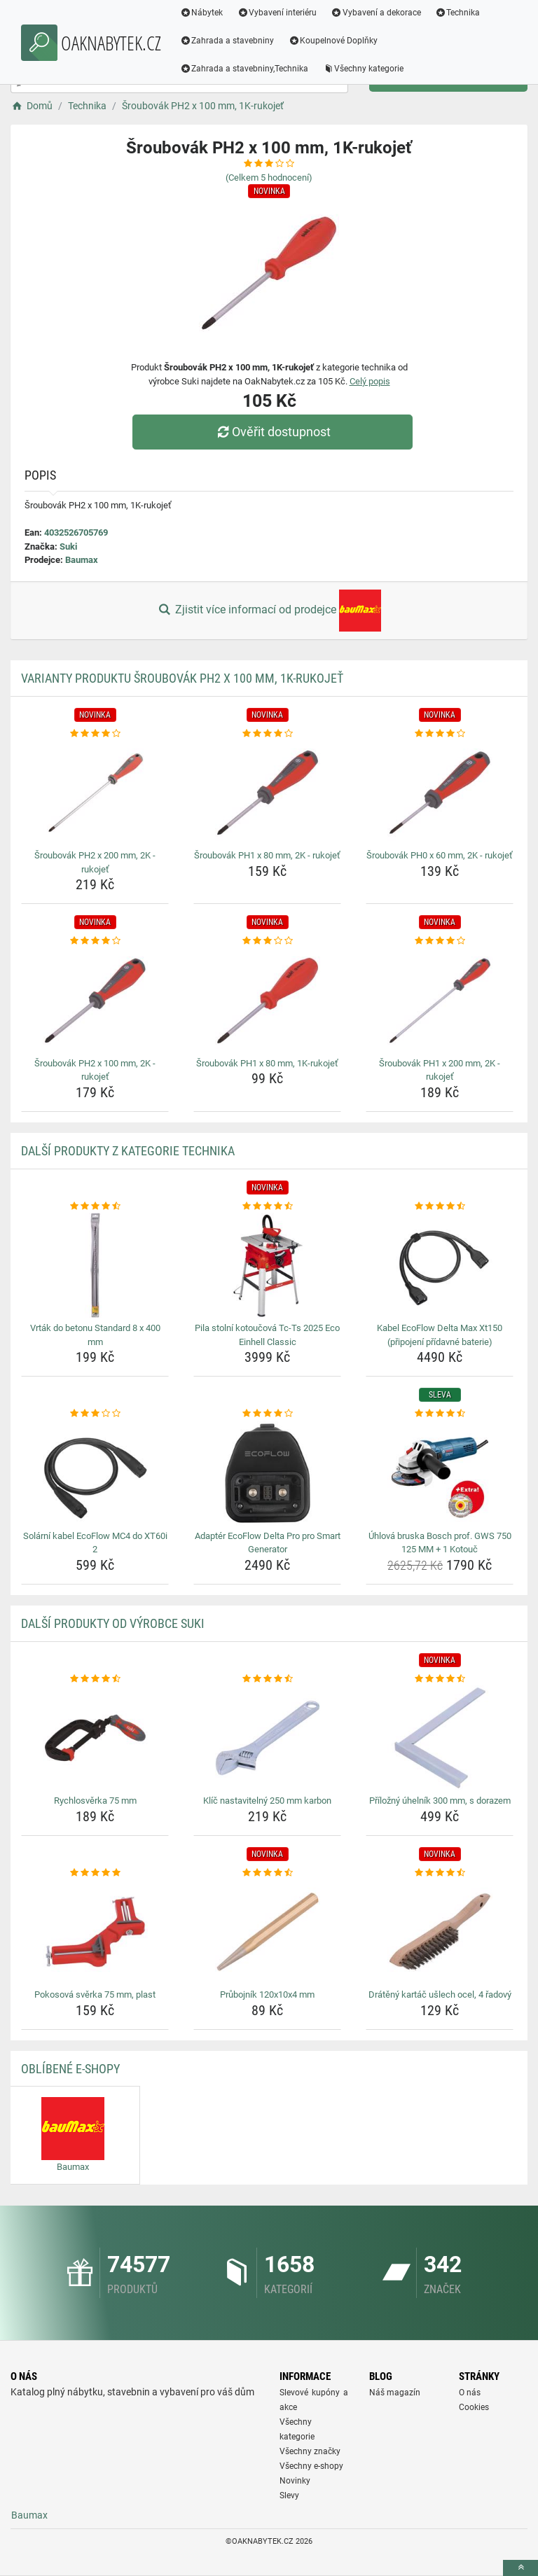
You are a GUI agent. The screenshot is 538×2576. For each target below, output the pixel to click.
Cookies (474, 2407)
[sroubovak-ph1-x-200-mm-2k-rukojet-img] (439, 1000)
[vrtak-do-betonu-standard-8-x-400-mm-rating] (95, 1206)
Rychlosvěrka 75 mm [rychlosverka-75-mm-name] (95, 1800)
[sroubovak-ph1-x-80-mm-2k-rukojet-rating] (267, 734)
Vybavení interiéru (277, 13)
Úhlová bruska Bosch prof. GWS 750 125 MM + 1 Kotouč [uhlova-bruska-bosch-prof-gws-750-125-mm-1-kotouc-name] (439, 1543)
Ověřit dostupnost (272, 431)
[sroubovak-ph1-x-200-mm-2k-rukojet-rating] (439, 941)
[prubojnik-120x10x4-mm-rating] (267, 1873)
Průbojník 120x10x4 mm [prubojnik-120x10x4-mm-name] (267, 1994)
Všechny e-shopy (311, 2466)
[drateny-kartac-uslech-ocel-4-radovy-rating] (439, 1873)
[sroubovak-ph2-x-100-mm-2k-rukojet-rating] (95, 941)
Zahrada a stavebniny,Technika (244, 69)
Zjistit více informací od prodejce (269, 611)
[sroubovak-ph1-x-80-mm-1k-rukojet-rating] (267, 941)
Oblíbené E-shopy (70, 2068)
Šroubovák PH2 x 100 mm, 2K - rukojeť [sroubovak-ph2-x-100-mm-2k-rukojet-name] (95, 1070)
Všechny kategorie (363, 69)
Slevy (289, 2495)
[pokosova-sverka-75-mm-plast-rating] (95, 1873)
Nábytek (201, 13)
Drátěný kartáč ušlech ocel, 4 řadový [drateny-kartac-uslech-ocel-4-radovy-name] (439, 1994)
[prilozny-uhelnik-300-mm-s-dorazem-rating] (439, 1679)
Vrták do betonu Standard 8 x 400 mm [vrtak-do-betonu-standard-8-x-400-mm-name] (95, 1335)
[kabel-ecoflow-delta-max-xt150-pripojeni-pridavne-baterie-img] (439, 1265)
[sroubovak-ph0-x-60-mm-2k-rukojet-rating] (439, 734)
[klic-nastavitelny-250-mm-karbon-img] (267, 1737)
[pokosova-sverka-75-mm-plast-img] (95, 1931)
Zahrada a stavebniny (227, 41)
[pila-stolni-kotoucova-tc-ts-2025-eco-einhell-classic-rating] (267, 1206)
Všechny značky (310, 2451)
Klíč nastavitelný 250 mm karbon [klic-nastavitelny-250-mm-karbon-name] (267, 1800)
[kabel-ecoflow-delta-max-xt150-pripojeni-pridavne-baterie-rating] (439, 1206)
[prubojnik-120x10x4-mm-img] (267, 1931)
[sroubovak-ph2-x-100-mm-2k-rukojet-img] (95, 1000)
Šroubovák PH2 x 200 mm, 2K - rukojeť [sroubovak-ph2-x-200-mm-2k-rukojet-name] (95, 862)
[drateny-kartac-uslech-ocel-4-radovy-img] (439, 1931)
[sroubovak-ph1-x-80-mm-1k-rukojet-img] (267, 1000)
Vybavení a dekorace (376, 13)
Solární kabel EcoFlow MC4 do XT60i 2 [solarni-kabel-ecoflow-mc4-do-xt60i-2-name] (95, 1543)
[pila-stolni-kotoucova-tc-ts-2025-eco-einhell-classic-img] (267, 1265)
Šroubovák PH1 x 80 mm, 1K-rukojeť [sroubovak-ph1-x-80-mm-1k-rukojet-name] (267, 1063)
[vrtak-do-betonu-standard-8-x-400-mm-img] (95, 1265)
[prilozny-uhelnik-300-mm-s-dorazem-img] (439, 1737)
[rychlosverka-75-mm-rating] (95, 1679)
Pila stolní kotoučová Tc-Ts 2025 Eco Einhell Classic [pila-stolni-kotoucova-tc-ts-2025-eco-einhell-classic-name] (267, 1335)
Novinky (295, 2481)
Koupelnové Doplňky (333, 41)
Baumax (81, 560)
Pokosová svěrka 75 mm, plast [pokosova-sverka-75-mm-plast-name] (95, 1994)
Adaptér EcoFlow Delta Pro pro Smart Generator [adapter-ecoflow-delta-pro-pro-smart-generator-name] (267, 1543)
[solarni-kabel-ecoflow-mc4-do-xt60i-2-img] (95, 1473)
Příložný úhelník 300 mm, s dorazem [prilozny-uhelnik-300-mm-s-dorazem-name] (440, 1800)
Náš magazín (394, 2392)
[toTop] (520, 2568)
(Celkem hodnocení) (269, 177)
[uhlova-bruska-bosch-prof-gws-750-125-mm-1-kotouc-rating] (439, 1414)
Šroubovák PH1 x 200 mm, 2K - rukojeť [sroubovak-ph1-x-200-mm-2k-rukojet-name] (439, 1070)
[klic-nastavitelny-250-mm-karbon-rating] (267, 1679)
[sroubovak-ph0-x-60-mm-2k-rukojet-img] (439, 792)
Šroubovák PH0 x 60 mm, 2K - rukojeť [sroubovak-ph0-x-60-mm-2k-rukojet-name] (439, 855)
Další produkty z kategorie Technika (128, 1150)
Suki (68, 546)
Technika (458, 13)
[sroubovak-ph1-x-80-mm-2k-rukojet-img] (267, 792)
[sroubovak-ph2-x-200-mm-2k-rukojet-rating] (95, 734)
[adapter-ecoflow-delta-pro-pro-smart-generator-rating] (267, 1414)
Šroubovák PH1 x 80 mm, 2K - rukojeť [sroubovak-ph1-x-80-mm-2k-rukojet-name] (267, 855)
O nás (470, 2392)
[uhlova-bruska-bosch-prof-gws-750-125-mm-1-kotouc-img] (439, 1473)
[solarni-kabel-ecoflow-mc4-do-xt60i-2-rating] (95, 1414)
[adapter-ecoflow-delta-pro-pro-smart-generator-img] (267, 1473)
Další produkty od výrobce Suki (113, 1623)
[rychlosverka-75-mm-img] (95, 1737)
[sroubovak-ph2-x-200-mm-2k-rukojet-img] (95, 792)
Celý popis (370, 381)
